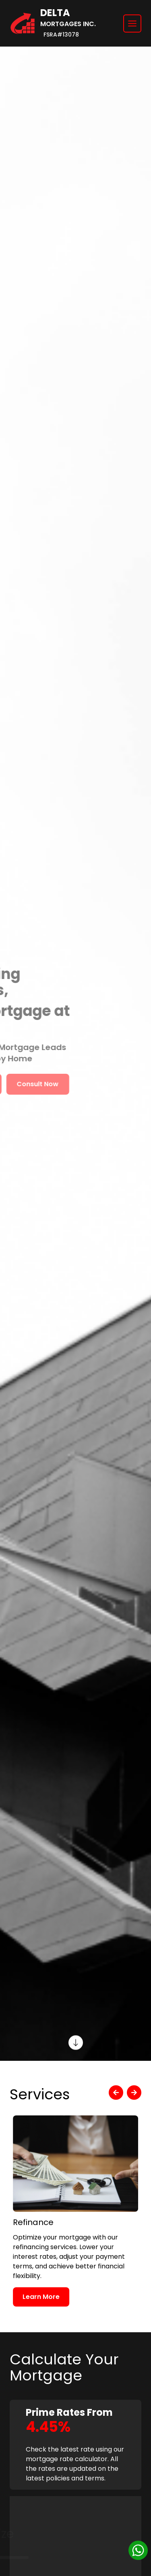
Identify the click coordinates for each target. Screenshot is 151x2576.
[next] (134, 2092)
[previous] (116, 2092)
